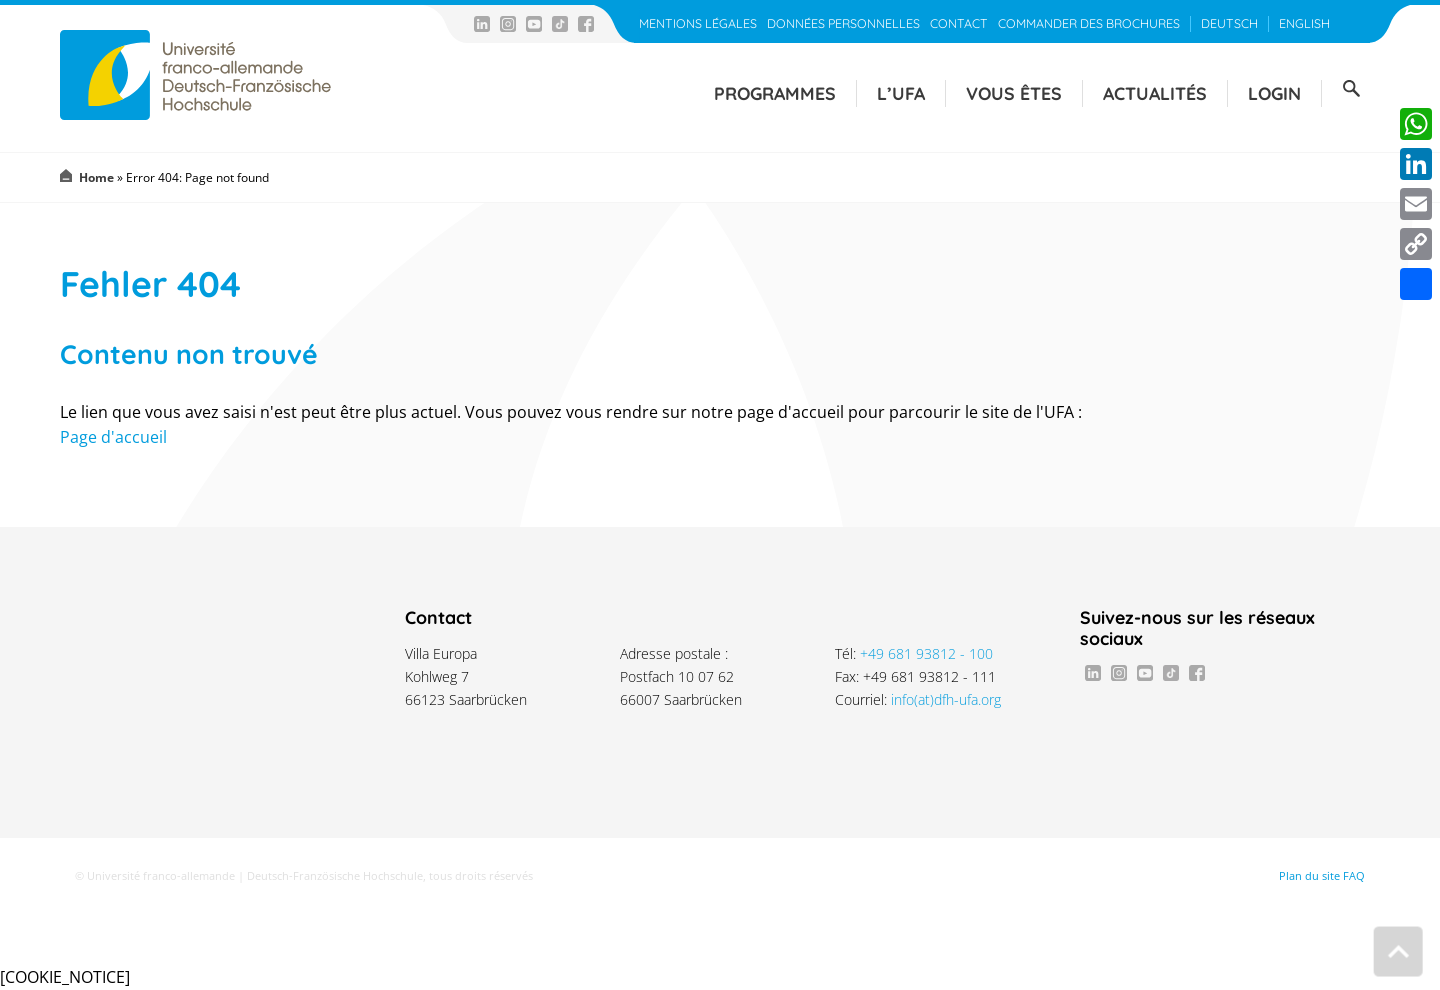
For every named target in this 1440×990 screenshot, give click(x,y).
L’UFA (901, 93)
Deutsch (1229, 23)
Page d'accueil (113, 437)
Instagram (508, 24)
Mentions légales (698, 23)
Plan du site (1309, 876)
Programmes (775, 93)
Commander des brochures (1089, 23)
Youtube (534, 24)
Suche (1351, 89)
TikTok (560, 24)
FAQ (1354, 876)
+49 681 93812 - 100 (926, 653)
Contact (959, 23)
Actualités (1155, 93)
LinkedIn (482, 24)
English (1304, 23)
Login (1274, 93)
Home (96, 177)
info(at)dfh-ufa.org (946, 699)
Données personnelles (843, 23)
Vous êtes (1014, 93)
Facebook (586, 24)
